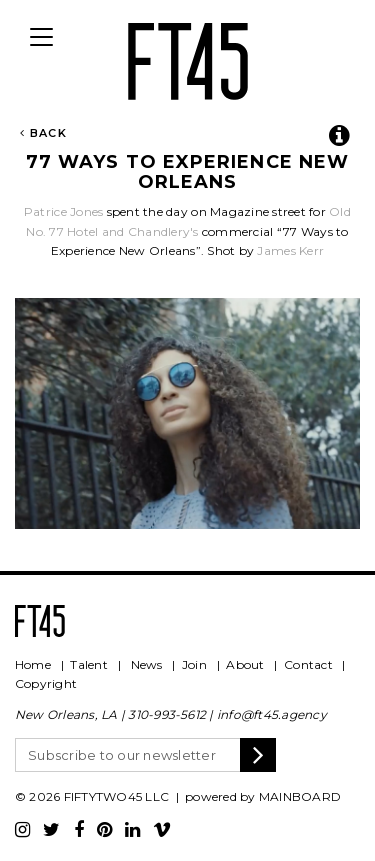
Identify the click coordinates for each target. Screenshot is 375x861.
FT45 (188, 58)
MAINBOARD (300, 796)
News (147, 664)
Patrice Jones (65, 211)
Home (33, 664)
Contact (308, 664)
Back (43, 133)
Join (194, 664)
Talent (88, 664)
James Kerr (290, 250)
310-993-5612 (167, 714)
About (245, 664)
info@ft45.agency (272, 714)
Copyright (46, 683)
